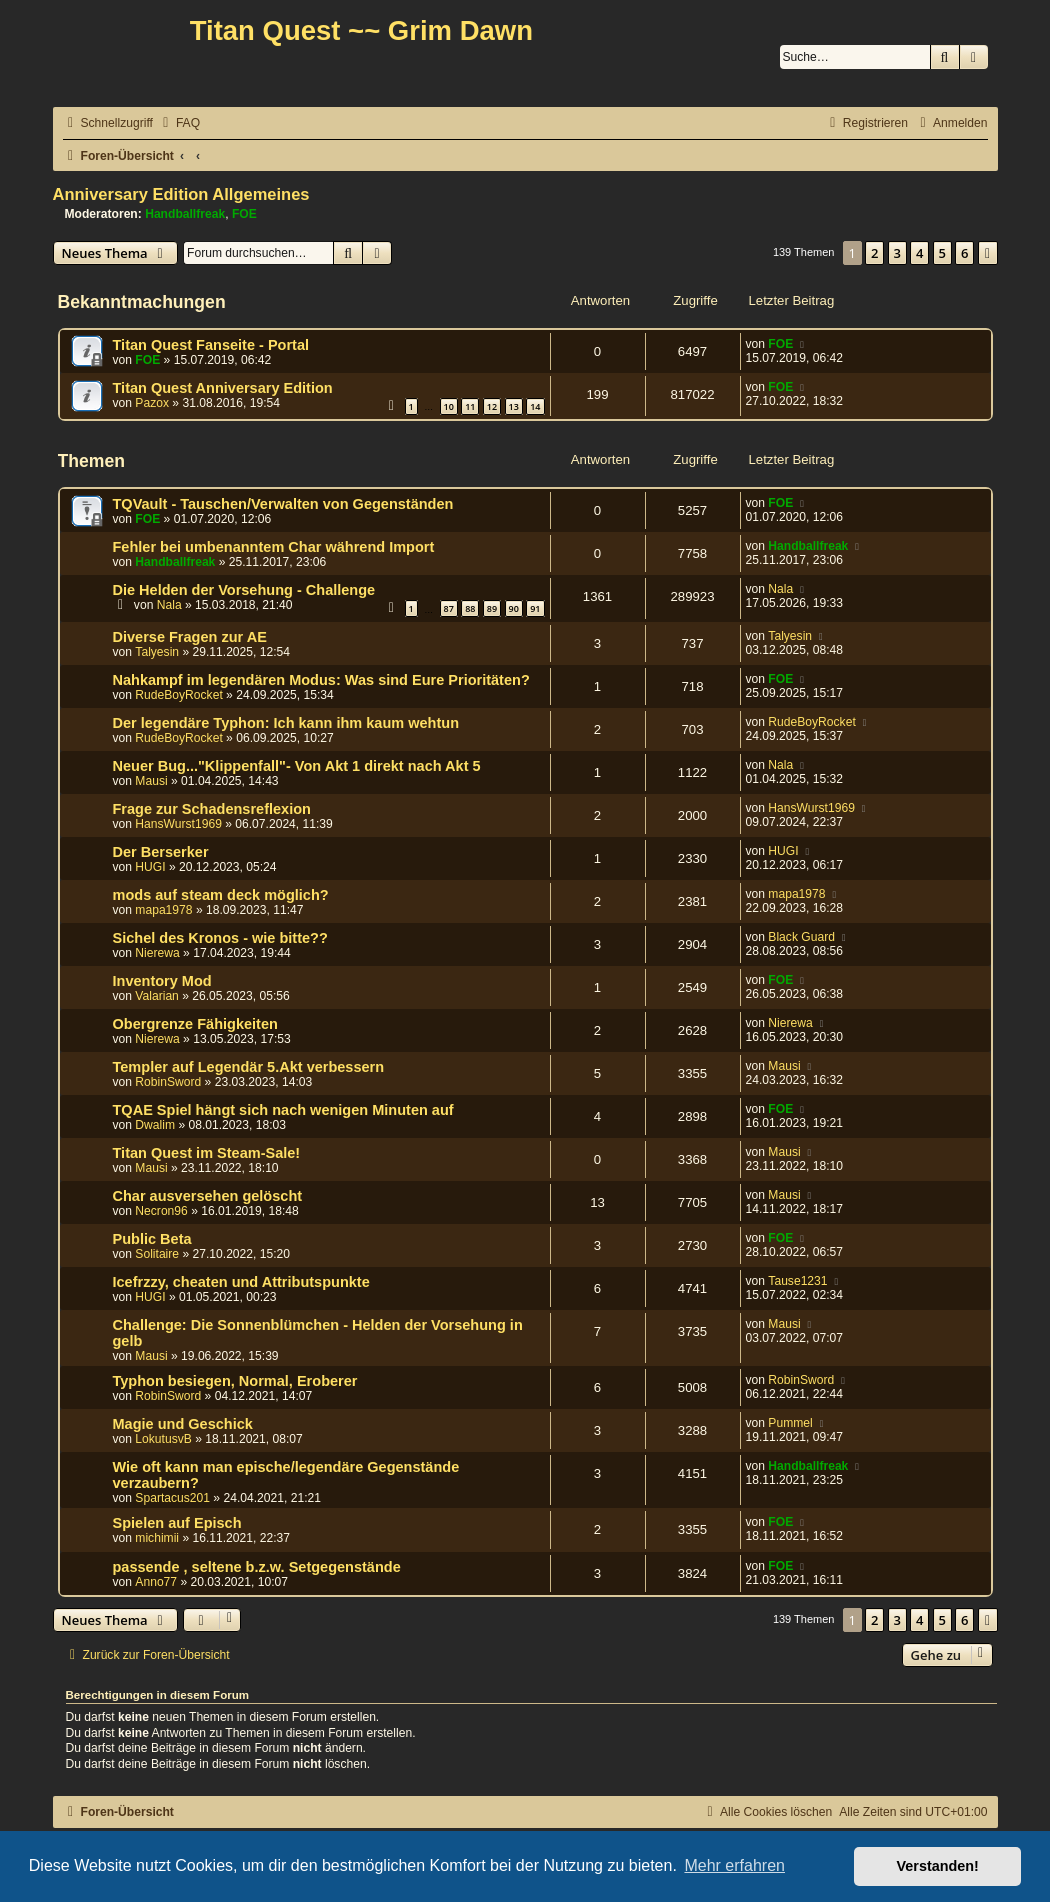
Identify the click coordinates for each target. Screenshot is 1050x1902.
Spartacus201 (172, 1498)
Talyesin (157, 652)
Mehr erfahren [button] (734, 1865)
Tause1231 (797, 1281)
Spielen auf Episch (177, 1523)
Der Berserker (161, 852)
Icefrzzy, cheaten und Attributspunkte (241, 1282)
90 (514, 608)
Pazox (152, 403)
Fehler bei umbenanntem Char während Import (274, 547)
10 (449, 406)
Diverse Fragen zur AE (190, 637)
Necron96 (161, 1211)
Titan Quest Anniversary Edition (223, 388)
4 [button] (919, 253)
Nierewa (157, 953)
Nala (169, 605)
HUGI (150, 867)
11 (470, 406)
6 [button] (964, 253)
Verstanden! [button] (938, 1866)
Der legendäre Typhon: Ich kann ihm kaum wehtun (286, 723)
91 (535, 608)
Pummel (790, 1423)
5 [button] (942, 253)
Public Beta (152, 1239)
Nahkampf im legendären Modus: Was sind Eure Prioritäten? (321, 680)
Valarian (156, 996)
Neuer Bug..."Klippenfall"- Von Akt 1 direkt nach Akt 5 (297, 766)
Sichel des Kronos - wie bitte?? (220, 938)
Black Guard (801, 937)
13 (514, 406)
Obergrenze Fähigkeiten (195, 1024)
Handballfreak (185, 214)
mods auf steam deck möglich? (221, 895)
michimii (157, 1538)
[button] (988, 253)
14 (535, 406)
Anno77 (156, 1582)
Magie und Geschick (183, 1424)
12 (492, 406)
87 (449, 608)
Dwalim (155, 1125)
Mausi (151, 781)
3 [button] (897, 253)
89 (492, 608)
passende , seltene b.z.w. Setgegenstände (257, 1567)
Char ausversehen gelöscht (208, 1196)
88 (470, 608)
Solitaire (157, 1254)
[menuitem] (179, 123)
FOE (244, 214)
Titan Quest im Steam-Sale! (207, 1153)
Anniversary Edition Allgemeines (181, 194)
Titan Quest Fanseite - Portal (211, 345)
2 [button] (874, 253)
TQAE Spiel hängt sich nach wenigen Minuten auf (283, 1110)
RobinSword (168, 1082)
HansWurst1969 (178, 824)
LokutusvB (163, 1439)
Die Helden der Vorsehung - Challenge (244, 590)
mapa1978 (163, 910)
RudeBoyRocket (178, 695)
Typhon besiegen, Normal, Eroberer (235, 1381)
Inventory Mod (162, 981)
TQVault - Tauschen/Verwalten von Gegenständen (283, 504)
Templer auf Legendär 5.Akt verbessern (249, 1067)
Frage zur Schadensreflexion (212, 809)
